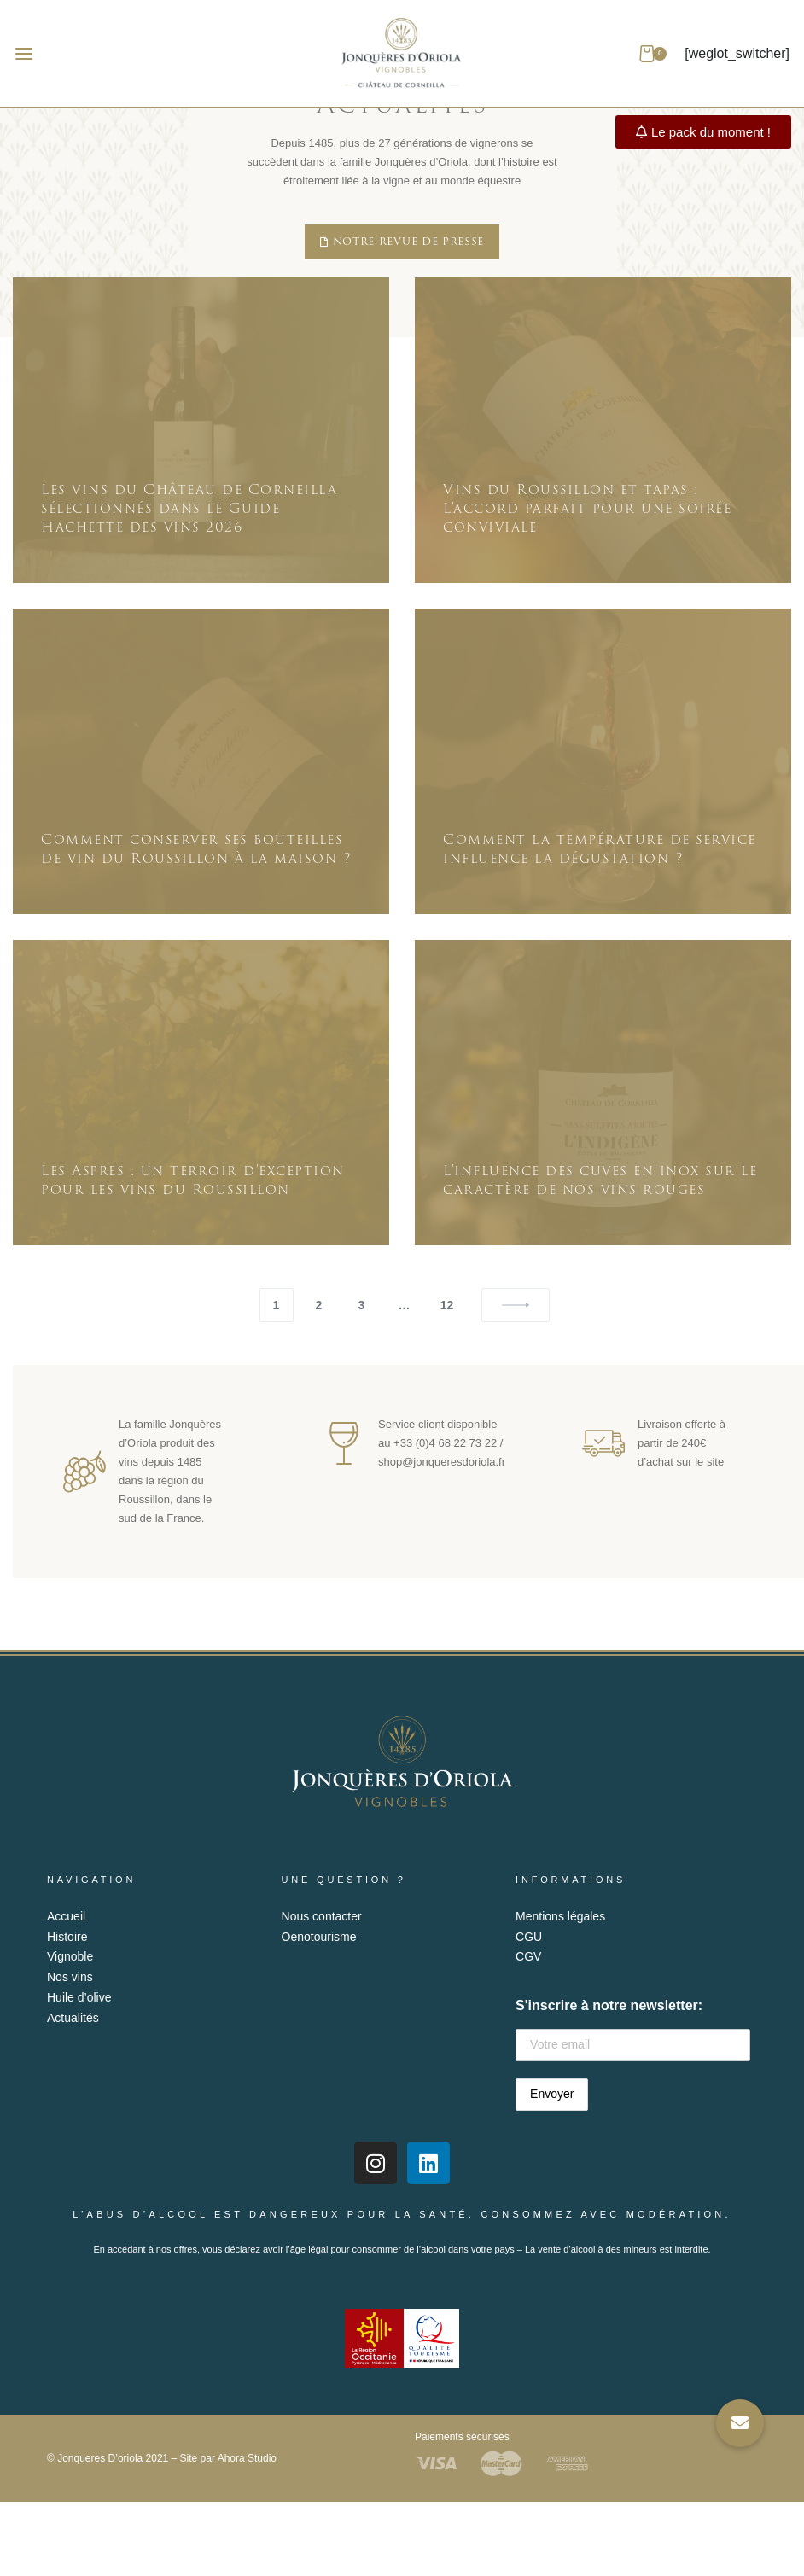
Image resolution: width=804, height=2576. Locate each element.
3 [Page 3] (361, 1305)
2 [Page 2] (319, 1305)
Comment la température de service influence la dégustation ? (599, 849)
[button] (740, 2423)
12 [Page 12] (447, 1305)
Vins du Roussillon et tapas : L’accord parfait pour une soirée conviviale (587, 509)
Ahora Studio (247, 2458)
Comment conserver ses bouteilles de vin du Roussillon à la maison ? (196, 849)
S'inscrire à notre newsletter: (633, 2029)
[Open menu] (24, 54)
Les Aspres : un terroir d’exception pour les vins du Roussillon (193, 1180)
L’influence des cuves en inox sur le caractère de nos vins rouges (600, 1180)
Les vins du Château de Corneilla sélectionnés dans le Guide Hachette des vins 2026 (189, 509)
